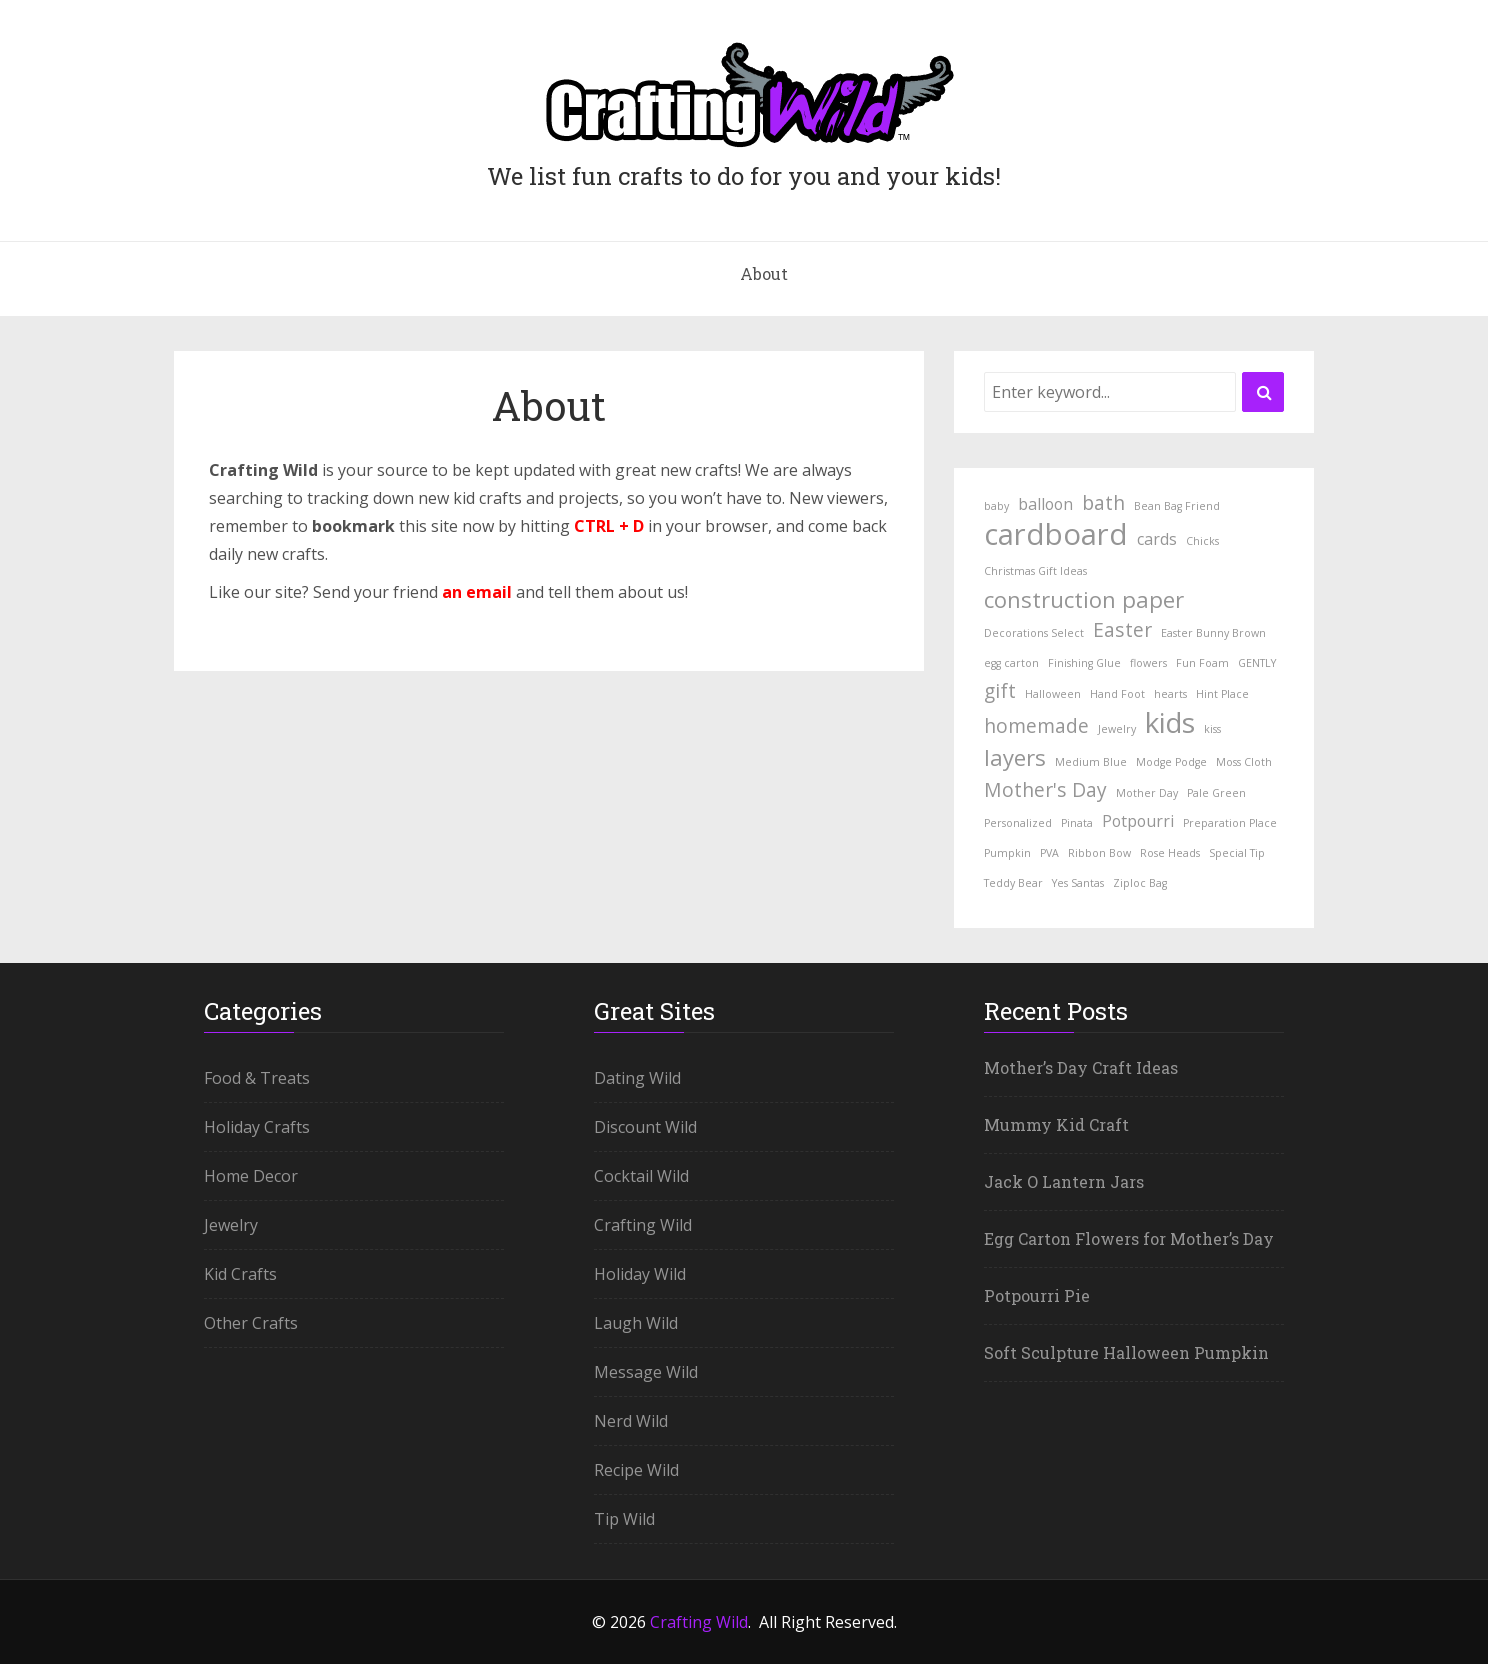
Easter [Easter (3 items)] (1122, 629)
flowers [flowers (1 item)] (1148, 663)
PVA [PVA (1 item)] (1049, 853)
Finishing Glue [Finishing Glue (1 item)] (1084, 663)
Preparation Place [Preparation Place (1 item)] (1230, 823)
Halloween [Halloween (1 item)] (1053, 694)
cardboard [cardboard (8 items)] (1056, 534)
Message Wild (646, 1372)
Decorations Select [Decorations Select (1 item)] (1034, 633)
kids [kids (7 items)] (1170, 722)
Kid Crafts (240, 1274)
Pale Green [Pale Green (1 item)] (1216, 793)
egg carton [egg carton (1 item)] (1011, 663)
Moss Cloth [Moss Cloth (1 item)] (1244, 762)
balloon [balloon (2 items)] (1045, 504)
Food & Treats (257, 1078)
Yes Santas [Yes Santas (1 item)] (1078, 883)
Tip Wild (624, 1519)
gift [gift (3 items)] (1000, 690)
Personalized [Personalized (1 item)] (1018, 823)
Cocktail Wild (641, 1176)
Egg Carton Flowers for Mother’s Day (1129, 1238)
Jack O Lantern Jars (1064, 1181)
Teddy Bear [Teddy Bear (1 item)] (1013, 883)
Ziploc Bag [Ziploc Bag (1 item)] (1140, 883)
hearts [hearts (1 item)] (1170, 694)
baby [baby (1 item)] (996, 506)
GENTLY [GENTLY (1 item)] (1257, 663)
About (764, 273)
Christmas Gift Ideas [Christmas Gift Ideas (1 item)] (1035, 571)
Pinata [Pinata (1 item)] (1077, 823)
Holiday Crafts (257, 1127)
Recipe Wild (636, 1470)
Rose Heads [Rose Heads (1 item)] (1170, 853)
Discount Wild (645, 1127)
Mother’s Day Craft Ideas (1081, 1067)
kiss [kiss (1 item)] (1212, 729)
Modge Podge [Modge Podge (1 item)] (1171, 762)
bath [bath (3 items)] (1103, 502)
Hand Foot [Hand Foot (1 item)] (1117, 694)
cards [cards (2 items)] (1157, 539)
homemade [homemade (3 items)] (1036, 725)
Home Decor (251, 1176)
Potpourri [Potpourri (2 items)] (1138, 821)
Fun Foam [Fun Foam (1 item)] (1202, 663)
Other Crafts (251, 1323)
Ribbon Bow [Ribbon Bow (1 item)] (1099, 853)
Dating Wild (637, 1078)
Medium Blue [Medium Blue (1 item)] (1091, 762)
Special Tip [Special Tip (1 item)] (1237, 853)
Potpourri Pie (1037, 1295)
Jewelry (231, 1225)
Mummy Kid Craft (1056, 1124)
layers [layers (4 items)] (1015, 757)
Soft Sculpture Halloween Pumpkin (1126, 1352)
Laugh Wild (636, 1323)
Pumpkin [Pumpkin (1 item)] (1007, 853)
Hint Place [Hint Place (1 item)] (1222, 694)
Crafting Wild (643, 1225)
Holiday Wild (640, 1274)
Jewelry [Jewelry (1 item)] (1117, 729)
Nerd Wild (631, 1421)
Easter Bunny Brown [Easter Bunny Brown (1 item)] (1213, 633)
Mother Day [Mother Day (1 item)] (1147, 793)
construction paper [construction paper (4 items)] (1084, 599)
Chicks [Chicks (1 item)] (1202, 541)
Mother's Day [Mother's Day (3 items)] (1045, 789)
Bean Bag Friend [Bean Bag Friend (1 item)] (1177, 506)
